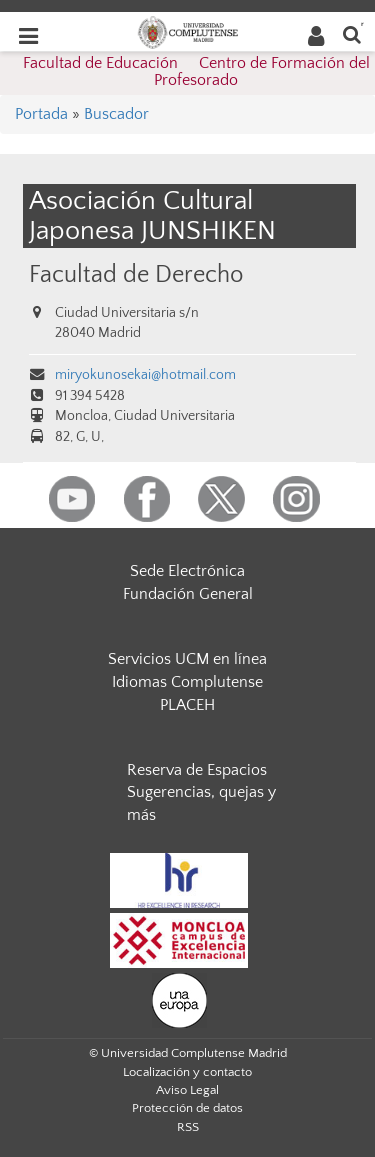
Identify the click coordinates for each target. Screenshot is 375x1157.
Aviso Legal (187, 1090)
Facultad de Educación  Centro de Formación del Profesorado (196, 72)
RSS (188, 1127)
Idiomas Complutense (187, 682)
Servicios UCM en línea (187, 659)
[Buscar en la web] (352, 33)
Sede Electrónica (187, 571)
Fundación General (188, 594)
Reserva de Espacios (197, 770)
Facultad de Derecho (136, 274)
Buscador (116, 114)
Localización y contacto (187, 1072)
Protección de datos (187, 1108)
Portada (41, 114)
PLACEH (187, 705)
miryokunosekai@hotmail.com (145, 375)
